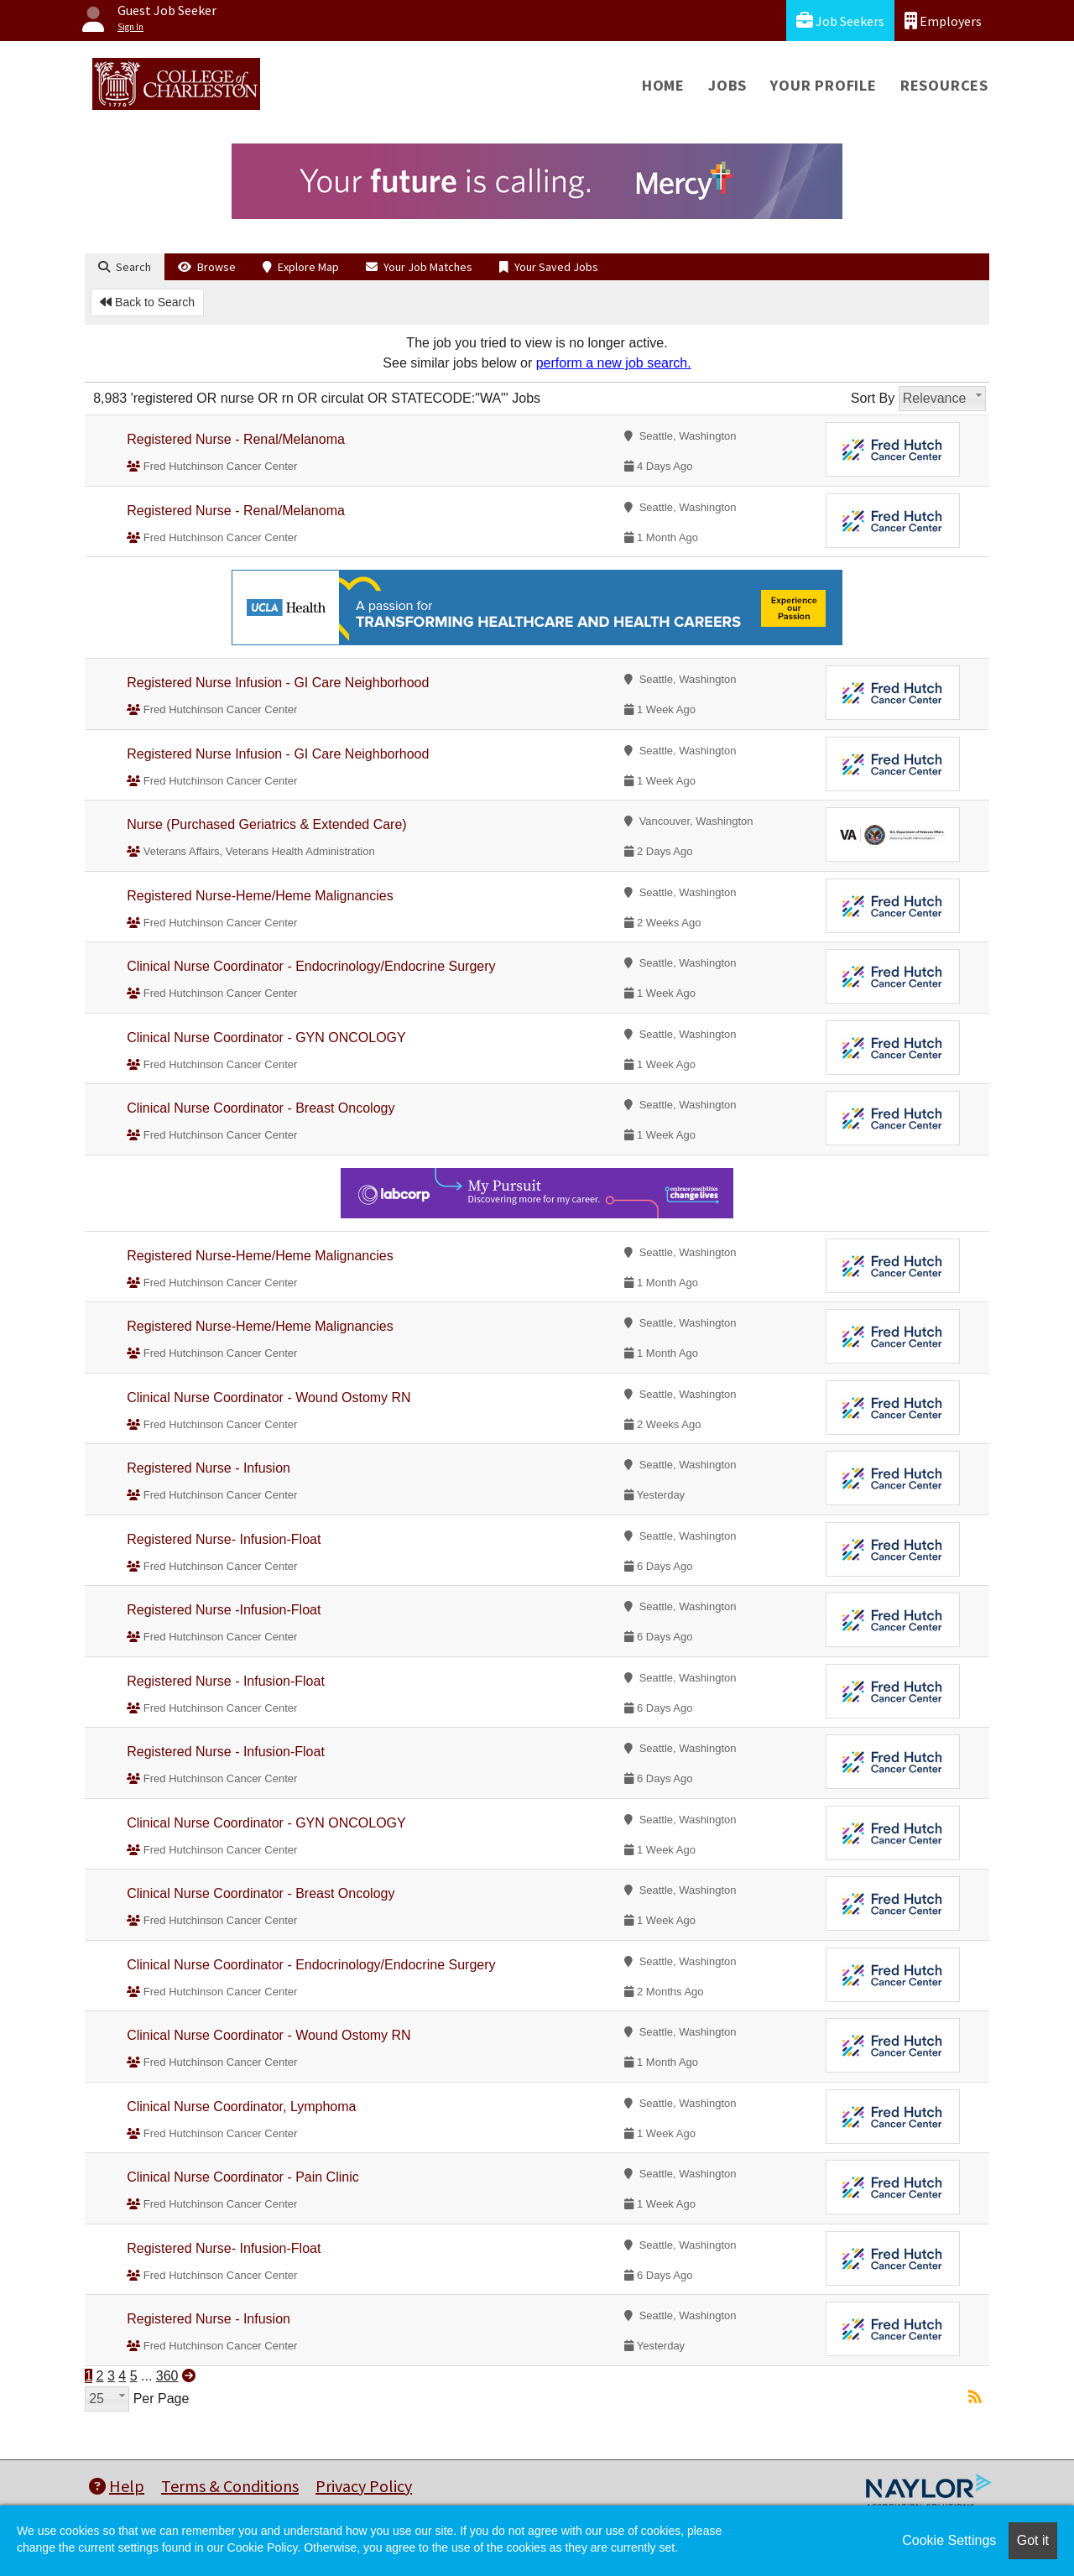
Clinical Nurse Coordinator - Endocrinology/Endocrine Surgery (311, 966)
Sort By (872, 398)
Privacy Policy (363, 2485)
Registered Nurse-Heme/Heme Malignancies (260, 896)
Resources (944, 85)
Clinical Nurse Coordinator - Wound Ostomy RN (268, 1397)
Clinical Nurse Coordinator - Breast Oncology (260, 1108)
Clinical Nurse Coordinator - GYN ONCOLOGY (266, 1037)
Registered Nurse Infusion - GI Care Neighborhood (278, 682)
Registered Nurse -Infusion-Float (224, 1610)
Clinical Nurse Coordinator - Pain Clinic (243, 2177)
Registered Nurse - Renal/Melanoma (236, 439)
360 (167, 2376)
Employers (943, 20)
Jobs (727, 85)
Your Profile (823, 85)
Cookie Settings (949, 2540)
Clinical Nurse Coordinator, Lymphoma (241, 2106)
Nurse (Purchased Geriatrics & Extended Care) (266, 824)
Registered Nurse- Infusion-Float (224, 1539)
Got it (1033, 2540)
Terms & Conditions (230, 2485)
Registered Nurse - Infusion (208, 1468)
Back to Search (147, 302)
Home (663, 85)
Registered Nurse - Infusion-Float (226, 1681)
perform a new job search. (613, 363)
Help (116, 2485)
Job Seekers (840, 20)
